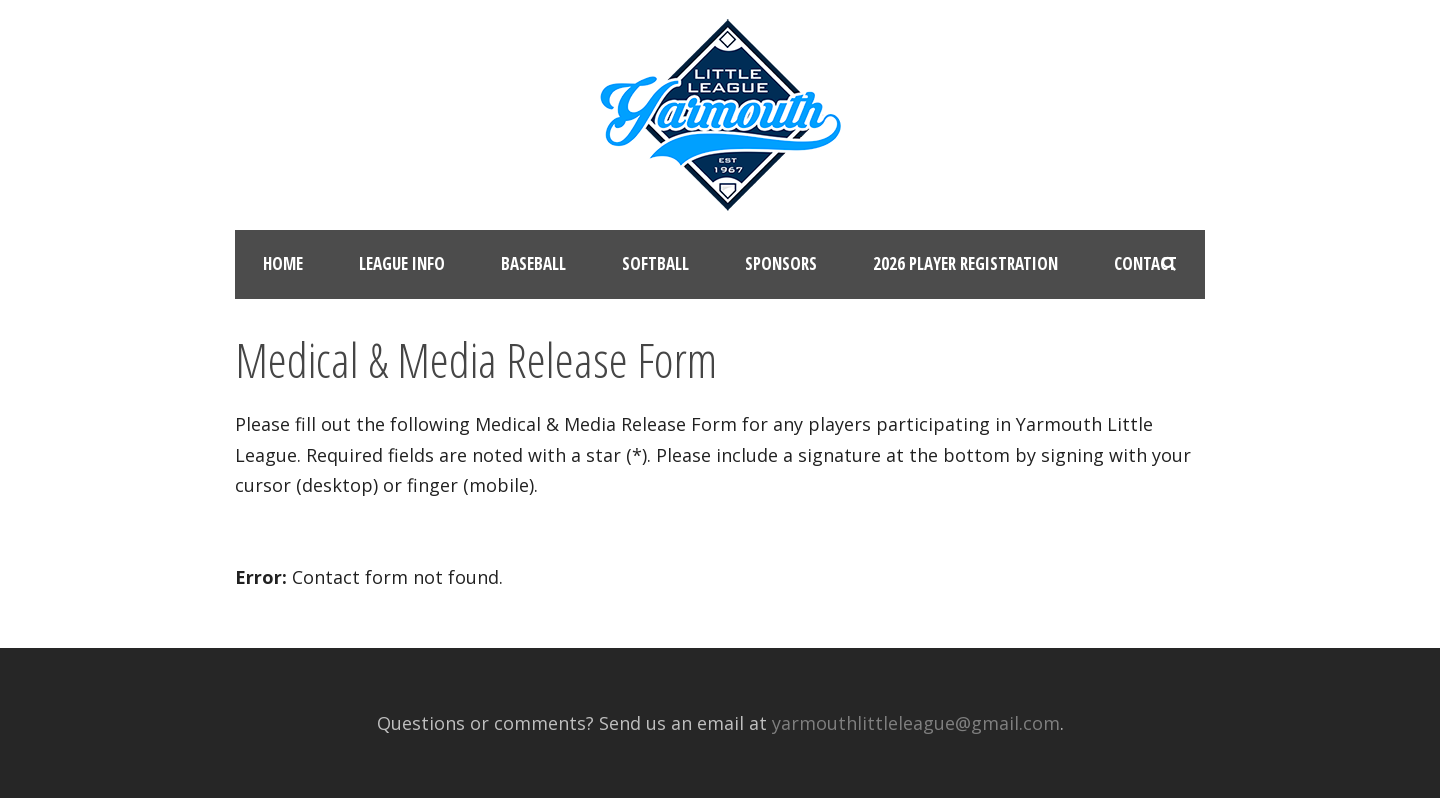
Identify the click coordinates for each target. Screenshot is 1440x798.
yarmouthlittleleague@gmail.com (916, 723)
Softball (655, 263)
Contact (1145, 263)
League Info (402, 263)
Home (283, 263)
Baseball (533, 263)
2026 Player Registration (965, 263)
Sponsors (781, 263)
